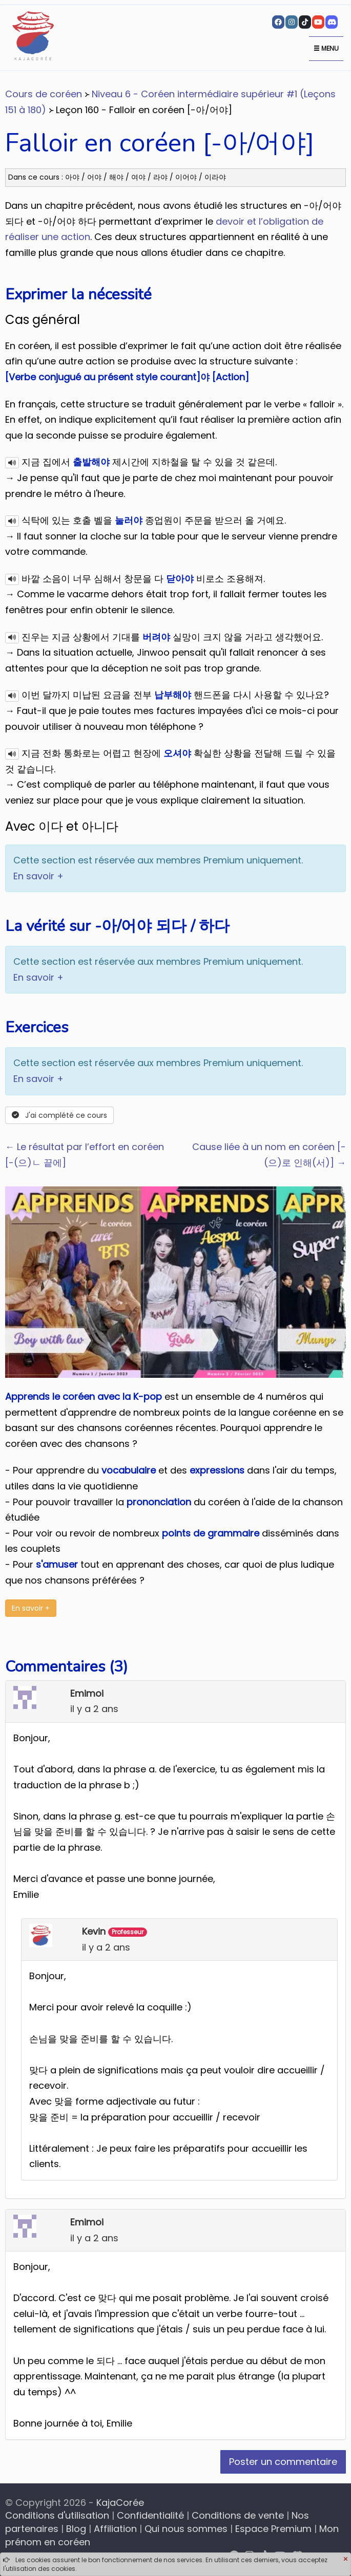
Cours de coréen (43, 94)
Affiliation (115, 2528)
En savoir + (38, 876)
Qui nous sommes (186, 2528)
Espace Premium (273, 2528)
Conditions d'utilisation (57, 2515)
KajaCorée (120, 2502)
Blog (76, 2528)
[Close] (345, 2560)
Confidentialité (150, 2515)
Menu (326, 48)
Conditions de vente (238, 2515)
